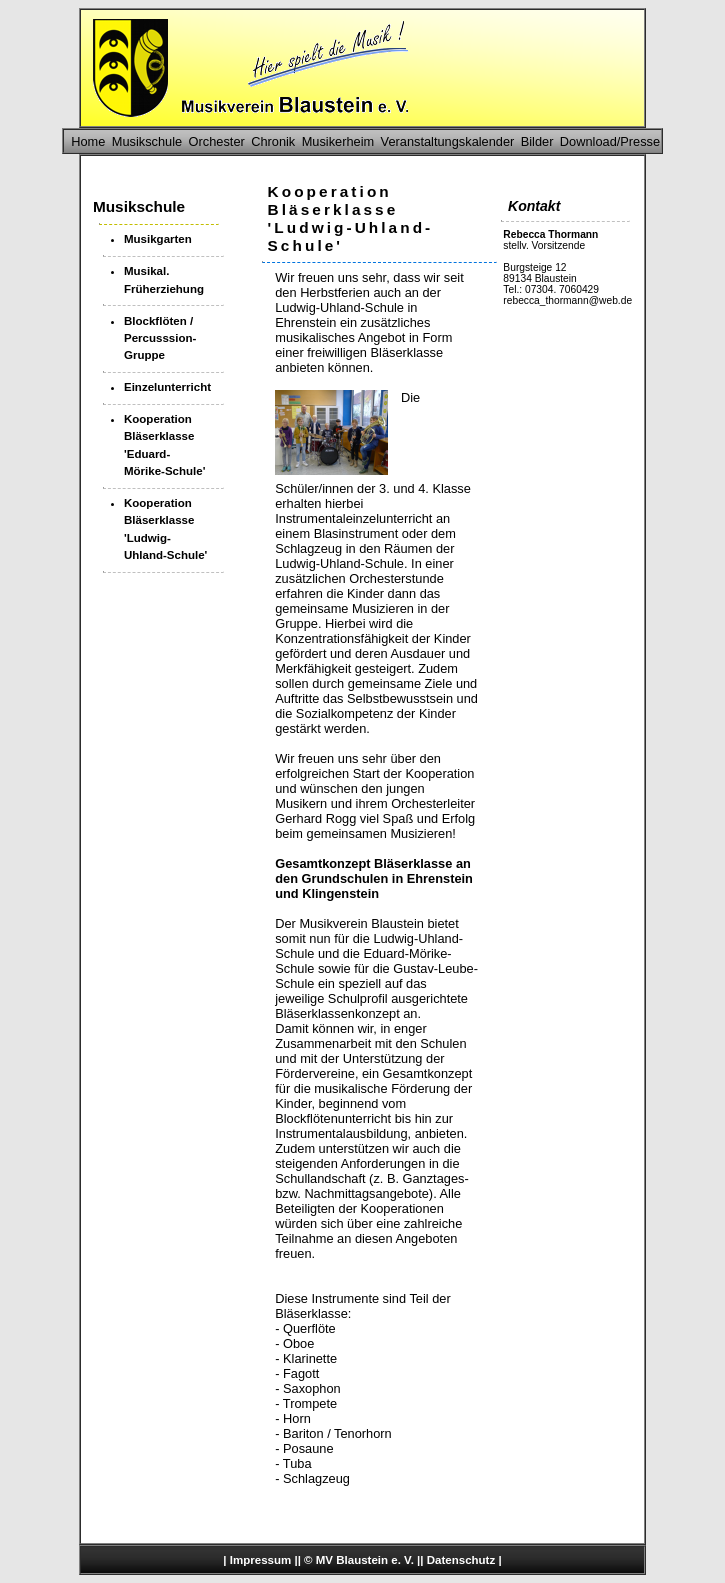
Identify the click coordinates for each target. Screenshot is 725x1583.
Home (88, 141)
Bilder (537, 141)
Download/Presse (610, 141)
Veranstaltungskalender (448, 141)
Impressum (260, 1560)
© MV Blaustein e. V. (359, 1560)
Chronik (273, 141)
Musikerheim (338, 141)
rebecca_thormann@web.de (567, 300)
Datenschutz (461, 1560)
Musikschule (147, 141)
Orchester (217, 141)
